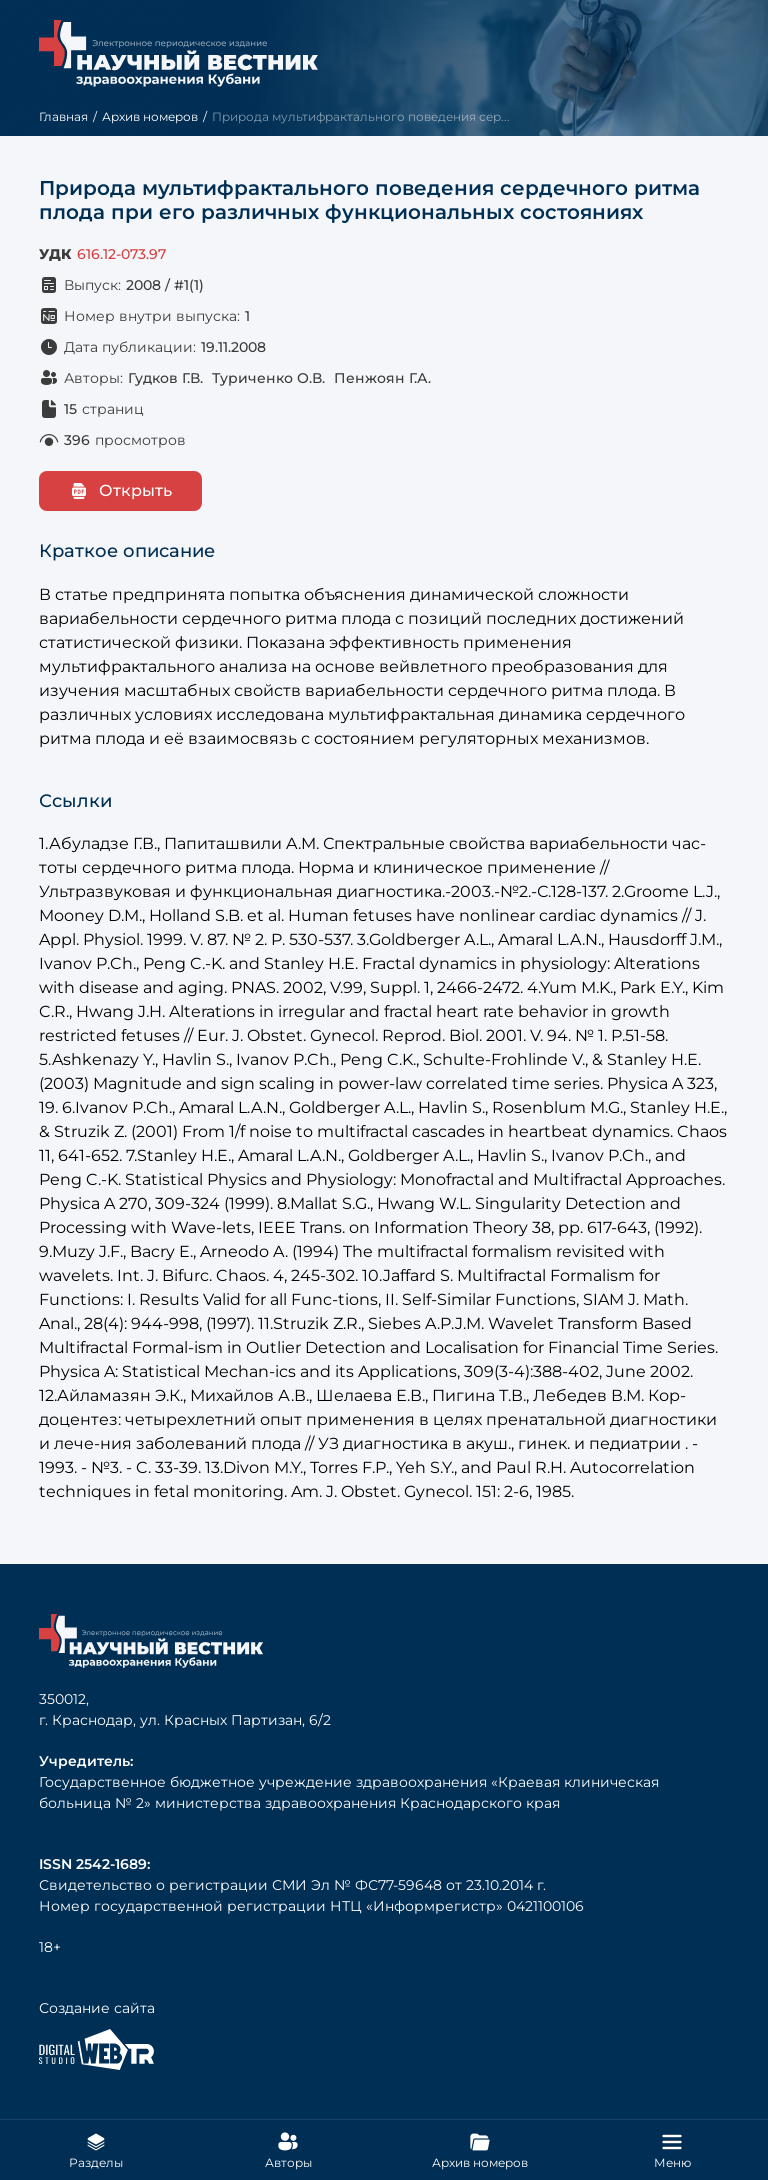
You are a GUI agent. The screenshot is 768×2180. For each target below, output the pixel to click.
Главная (63, 116)
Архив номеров (150, 116)
